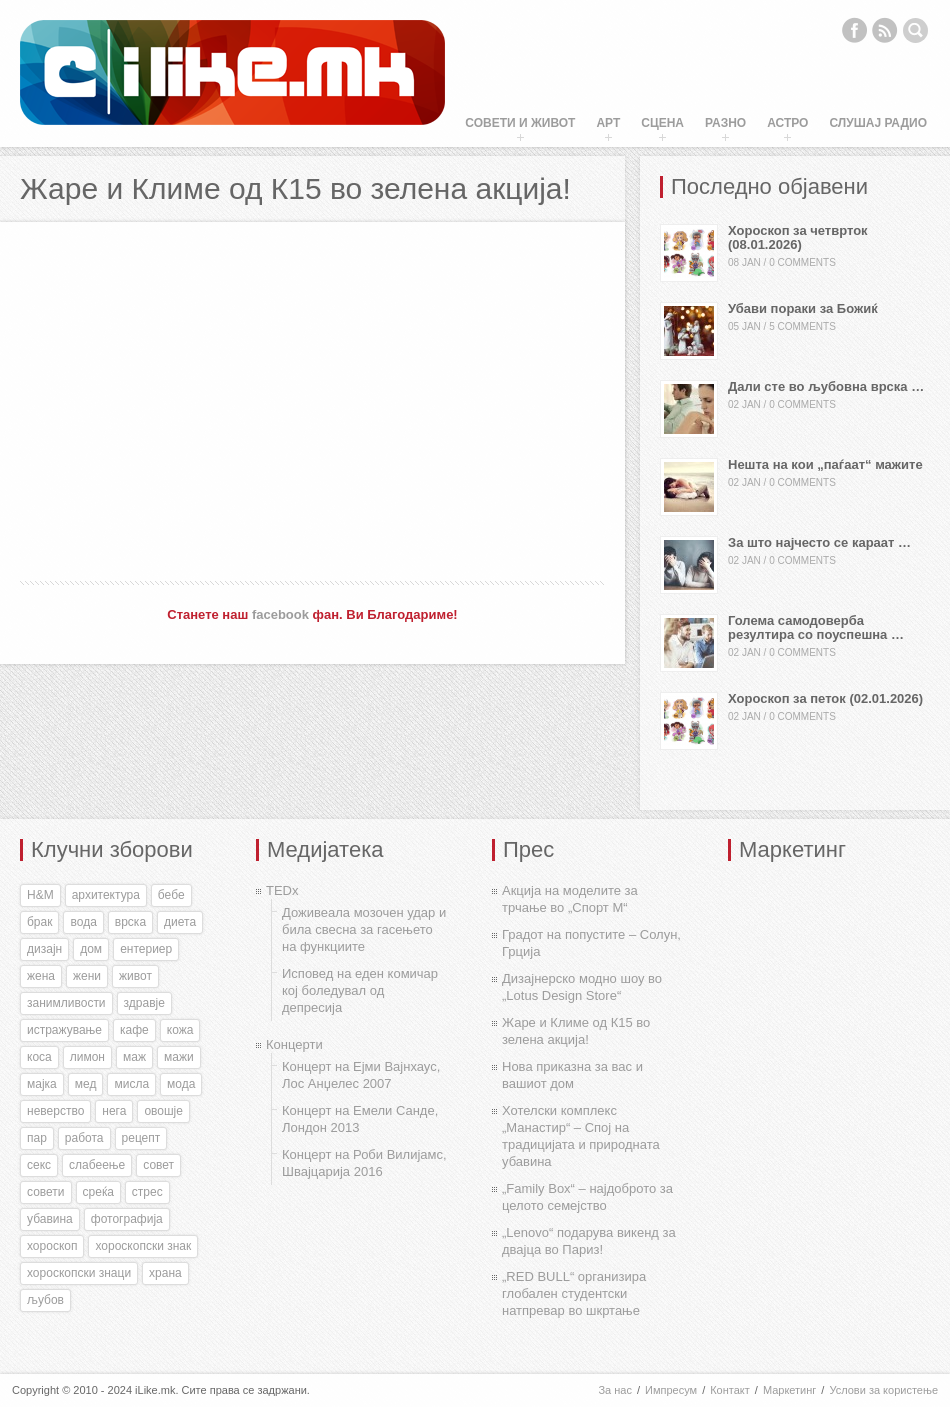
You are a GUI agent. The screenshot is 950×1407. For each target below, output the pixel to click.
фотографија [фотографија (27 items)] (127, 1219)
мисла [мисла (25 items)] (131, 1084)
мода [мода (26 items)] (181, 1084)
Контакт (730, 1390)
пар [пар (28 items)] (37, 1138)
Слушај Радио (878, 123)
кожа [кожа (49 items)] (180, 1030)
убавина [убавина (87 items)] (50, 1219)
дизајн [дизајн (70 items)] (44, 949)
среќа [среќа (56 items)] (98, 1192)
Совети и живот (520, 123)
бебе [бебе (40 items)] (171, 895)
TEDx (282, 890)
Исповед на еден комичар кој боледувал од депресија (360, 990)
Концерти (294, 1044)
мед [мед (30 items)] (86, 1084)
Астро (787, 123)
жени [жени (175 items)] (87, 976)
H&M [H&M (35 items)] (40, 895)
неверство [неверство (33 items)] (55, 1111)
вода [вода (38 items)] (83, 922)
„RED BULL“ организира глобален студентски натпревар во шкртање (574, 1293)
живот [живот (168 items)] (135, 976)
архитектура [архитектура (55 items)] (106, 895)
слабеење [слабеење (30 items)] (97, 1165)
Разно (725, 123)
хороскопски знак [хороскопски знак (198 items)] (143, 1246)
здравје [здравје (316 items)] (144, 1003)
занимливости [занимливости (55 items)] (66, 1003)
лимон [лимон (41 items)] (87, 1057)
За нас (615, 1390)
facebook (280, 614)
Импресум (671, 1390)
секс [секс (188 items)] (39, 1165)
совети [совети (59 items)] (46, 1192)
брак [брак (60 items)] (39, 922)
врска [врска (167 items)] (130, 922)
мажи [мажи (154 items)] (179, 1057)
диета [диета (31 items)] (180, 922)
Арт (608, 123)
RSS (885, 30)
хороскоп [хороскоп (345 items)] (52, 1246)
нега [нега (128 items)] (114, 1111)
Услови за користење (883, 1390)
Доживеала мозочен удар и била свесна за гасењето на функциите (364, 929)
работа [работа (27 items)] (84, 1138)
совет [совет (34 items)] (158, 1165)
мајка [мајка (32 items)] (42, 1084)
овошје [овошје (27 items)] (163, 1111)
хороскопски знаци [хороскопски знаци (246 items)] (79, 1273)
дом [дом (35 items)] (91, 949)
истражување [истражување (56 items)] (64, 1030)
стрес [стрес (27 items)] (147, 1192)
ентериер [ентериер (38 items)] (146, 949)
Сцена (662, 123)
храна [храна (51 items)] (165, 1273)
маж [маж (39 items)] (134, 1057)
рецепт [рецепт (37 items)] (141, 1138)
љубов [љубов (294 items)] (45, 1300)
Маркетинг (789, 1390)
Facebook (854, 30)
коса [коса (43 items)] (39, 1057)
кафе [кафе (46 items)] (134, 1030)
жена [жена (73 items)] (41, 976)
